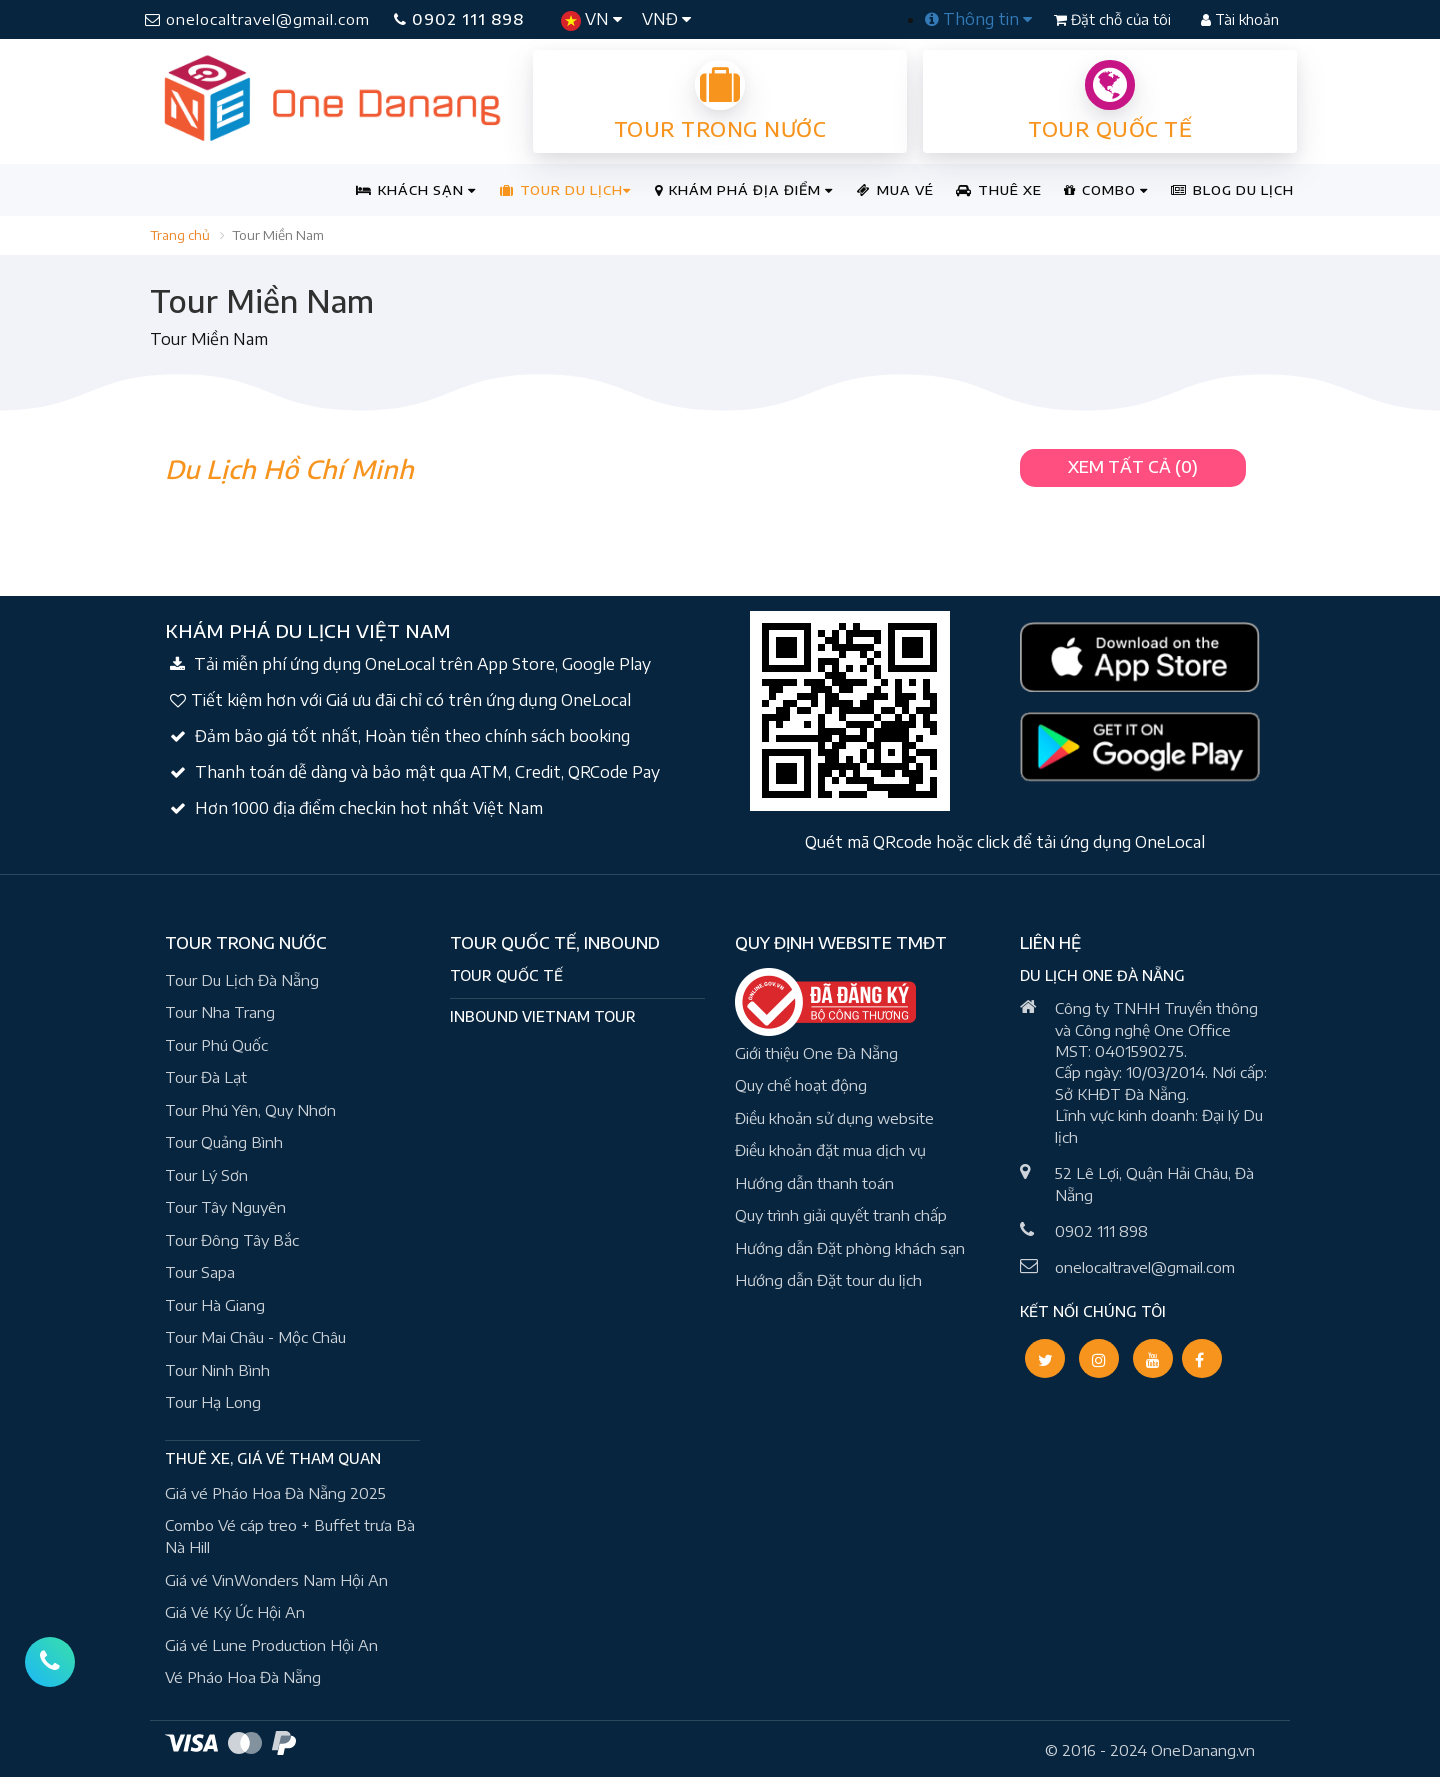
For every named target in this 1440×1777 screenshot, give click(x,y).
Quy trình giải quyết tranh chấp (841, 1215)
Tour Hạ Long (213, 1402)
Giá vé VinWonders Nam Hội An (276, 1580)
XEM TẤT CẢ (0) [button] (1133, 467)
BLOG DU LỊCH (1232, 190)
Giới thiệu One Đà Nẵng (816, 1053)
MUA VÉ (895, 190)
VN (591, 20)
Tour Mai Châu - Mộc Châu (255, 1337)
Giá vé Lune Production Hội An (271, 1645)
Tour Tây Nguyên (225, 1207)
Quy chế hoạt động (801, 1085)
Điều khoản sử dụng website (834, 1118)
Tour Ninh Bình (217, 1370)
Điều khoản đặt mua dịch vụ (830, 1150)
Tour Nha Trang (220, 1012)
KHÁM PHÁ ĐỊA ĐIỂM (744, 190)
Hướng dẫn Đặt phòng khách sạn (850, 1248)
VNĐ (666, 19)
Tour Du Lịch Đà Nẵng (242, 980)
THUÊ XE (999, 190)
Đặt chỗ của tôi (1114, 19)
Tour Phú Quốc (216, 1045)
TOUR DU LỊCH (565, 190)
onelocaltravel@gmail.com (257, 19)
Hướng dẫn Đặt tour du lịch (828, 1280)
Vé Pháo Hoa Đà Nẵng (243, 1677)
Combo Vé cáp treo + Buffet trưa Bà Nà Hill (290, 1536)
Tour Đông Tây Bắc (232, 1240)
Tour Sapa (200, 1272)
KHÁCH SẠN (416, 190)
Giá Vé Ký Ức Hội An (235, 1612)
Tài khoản (1240, 19)
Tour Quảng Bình (224, 1142)
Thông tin (978, 19)
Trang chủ (180, 235)
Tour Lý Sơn (206, 1175)
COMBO (1106, 190)
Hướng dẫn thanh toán (814, 1183)
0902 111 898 (459, 19)
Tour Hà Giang (215, 1305)
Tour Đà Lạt (206, 1077)
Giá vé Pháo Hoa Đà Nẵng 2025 (275, 1493)
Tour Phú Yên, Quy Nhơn (250, 1110)
